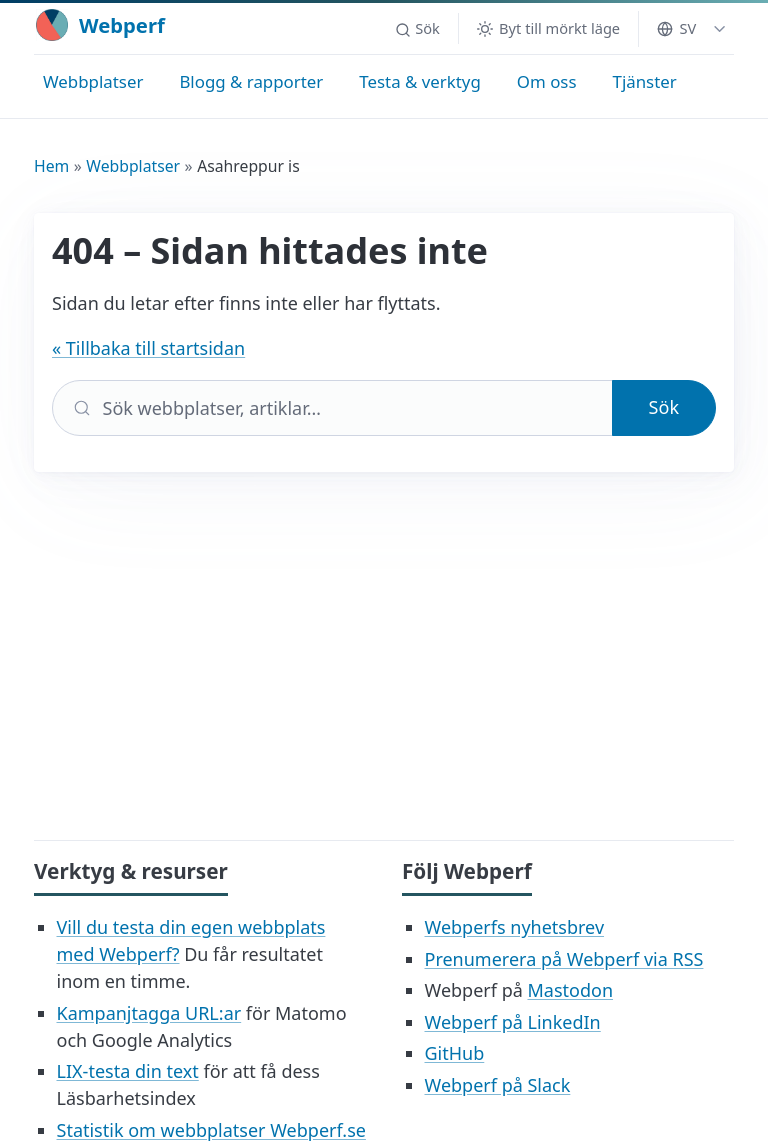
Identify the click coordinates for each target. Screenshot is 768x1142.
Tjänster (645, 81)
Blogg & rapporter (251, 81)
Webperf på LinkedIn (513, 1022)
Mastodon (570, 990)
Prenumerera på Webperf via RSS (564, 959)
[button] (417, 29)
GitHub (455, 1053)
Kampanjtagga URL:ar (149, 1013)
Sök (664, 407)
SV (676, 28)
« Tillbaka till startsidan (148, 348)
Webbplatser (93, 81)
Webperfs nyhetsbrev (515, 927)
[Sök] (332, 408)
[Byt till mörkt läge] (548, 28)
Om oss (547, 81)
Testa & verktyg (420, 81)
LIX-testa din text (128, 1071)
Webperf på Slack (498, 1085)
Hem (51, 166)
